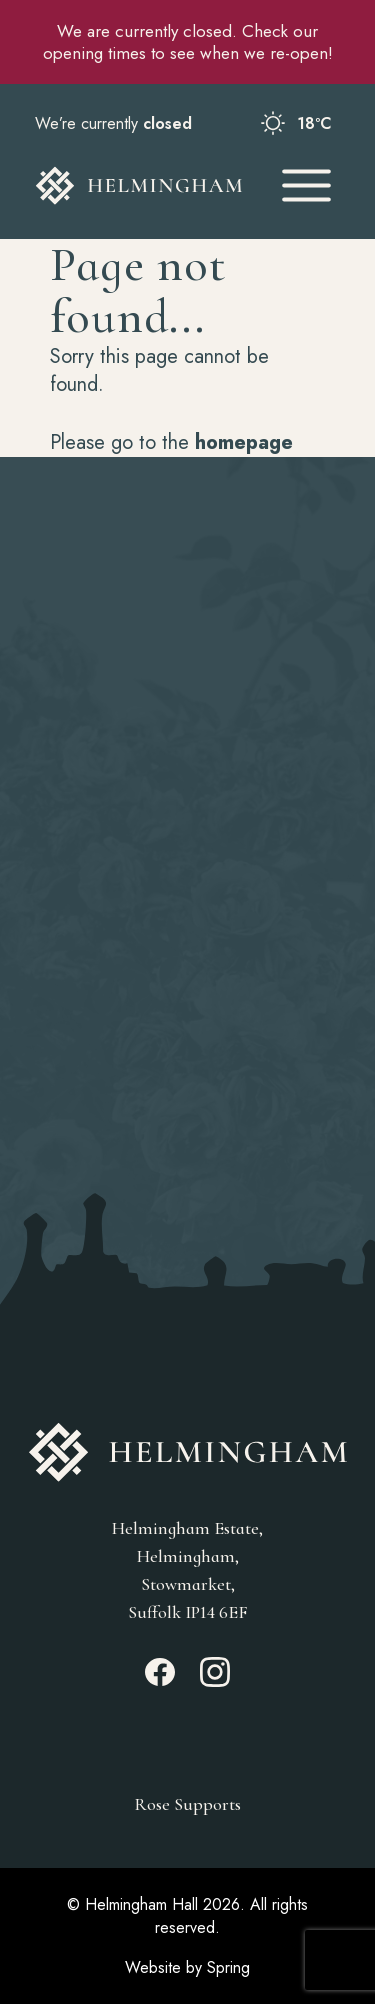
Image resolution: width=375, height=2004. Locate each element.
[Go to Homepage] (139, 185)
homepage (244, 442)
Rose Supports (187, 1804)
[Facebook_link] (160, 1681)
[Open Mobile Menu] (306, 185)
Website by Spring (187, 1967)
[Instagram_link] (215, 1681)
